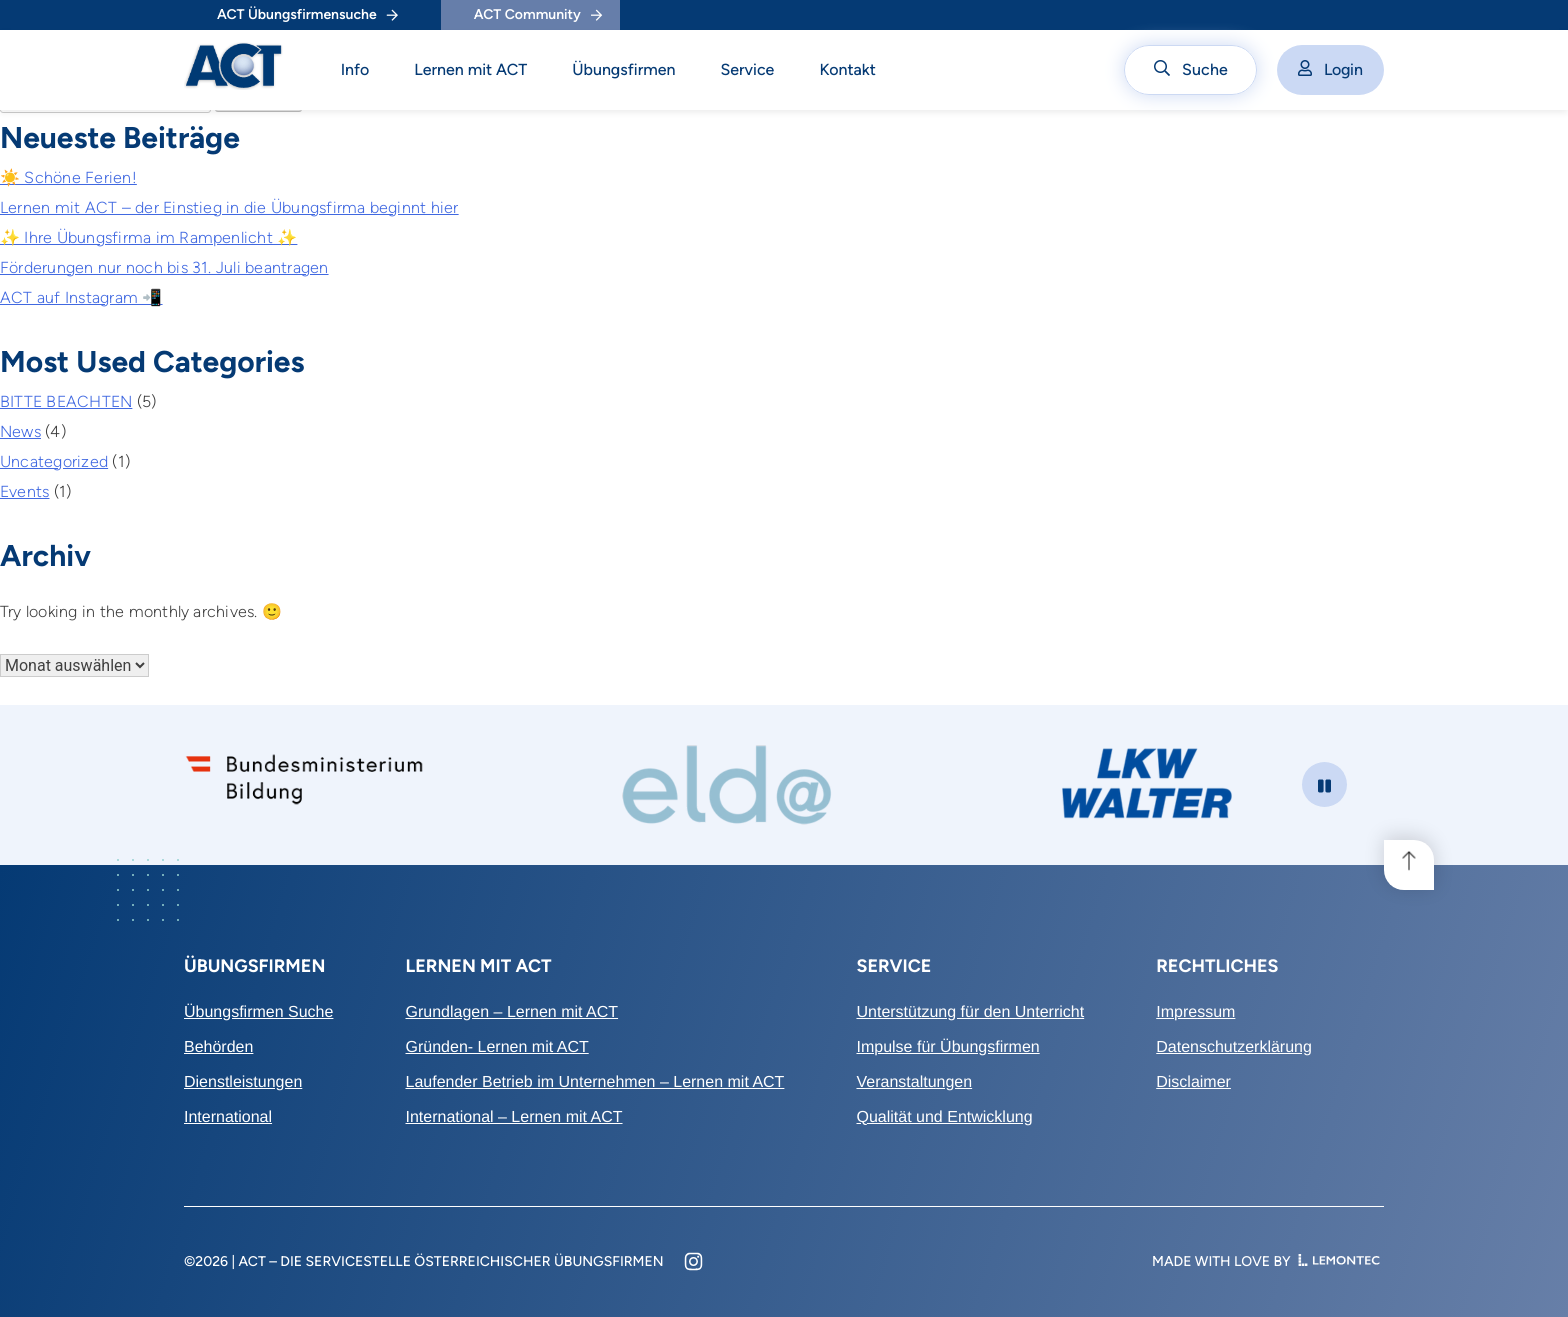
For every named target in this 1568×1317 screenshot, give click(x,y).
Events (24, 491)
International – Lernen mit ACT (514, 1117)
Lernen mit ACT (470, 69)
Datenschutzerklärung (1234, 1047)
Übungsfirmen (623, 69)
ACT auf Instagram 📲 (81, 297)
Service (747, 69)
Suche (1191, 69)
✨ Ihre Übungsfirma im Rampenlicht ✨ (148, 237)
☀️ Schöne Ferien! (68, 177)
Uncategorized (54, 461)
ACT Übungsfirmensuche (307, 14)
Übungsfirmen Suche (258, 1012)
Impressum (1195, 1012)
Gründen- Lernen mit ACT (497, 1047)
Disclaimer (1193, 1082)
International (228, 1117)
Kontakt (847, 69)
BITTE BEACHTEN (66, 401)
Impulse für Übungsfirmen (947, 1047)
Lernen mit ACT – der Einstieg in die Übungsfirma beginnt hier (229, 207)
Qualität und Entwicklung (944, 1117)
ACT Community (538, 14)
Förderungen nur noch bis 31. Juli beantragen (164, 267)
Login (1330, 69)
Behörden (218, 1047)
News (20, 431)
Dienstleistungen (243, 1082)
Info (355, 69)
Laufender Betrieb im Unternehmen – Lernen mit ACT (595, 1082)
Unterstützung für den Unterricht (970, 1012)
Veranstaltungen (914, 1082)
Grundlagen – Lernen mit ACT (512, 1012)
